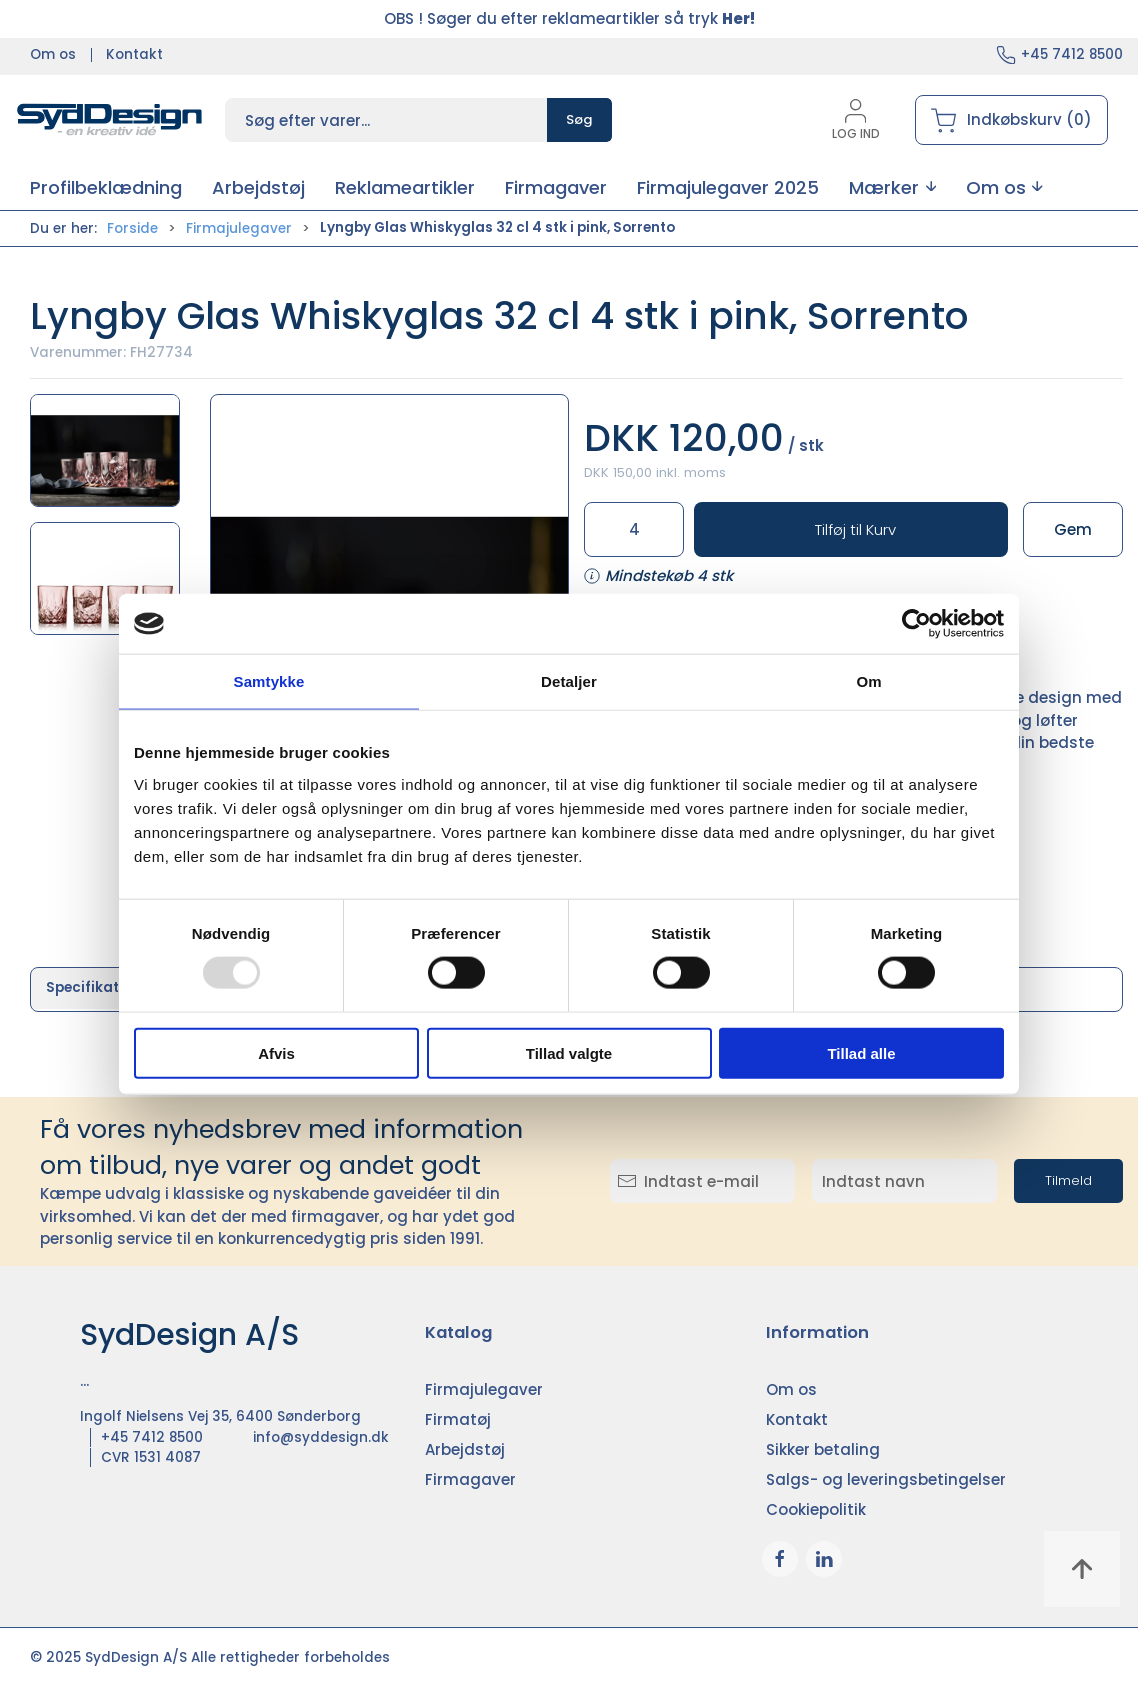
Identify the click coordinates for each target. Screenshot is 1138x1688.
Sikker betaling (823, 1449)
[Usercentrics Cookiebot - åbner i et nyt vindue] (916, 624)
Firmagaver (470, 1479)
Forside (132, 228)
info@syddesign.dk (321, 1437)
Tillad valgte (569, 1052)
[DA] (110, 120)
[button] (892, 187)
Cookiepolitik (816, 1509)
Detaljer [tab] (569, 681)
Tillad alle (861, 1052)
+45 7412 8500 (1072, 54)
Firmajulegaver (239, 228)
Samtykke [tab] (269, 681)
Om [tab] (868, 681)
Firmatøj (458, 1419)
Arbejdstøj (465, 1449)
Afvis (276, 1052)
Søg (579, 119)
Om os (53, 54)
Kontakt (134, 54)
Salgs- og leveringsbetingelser (886, 1479)
